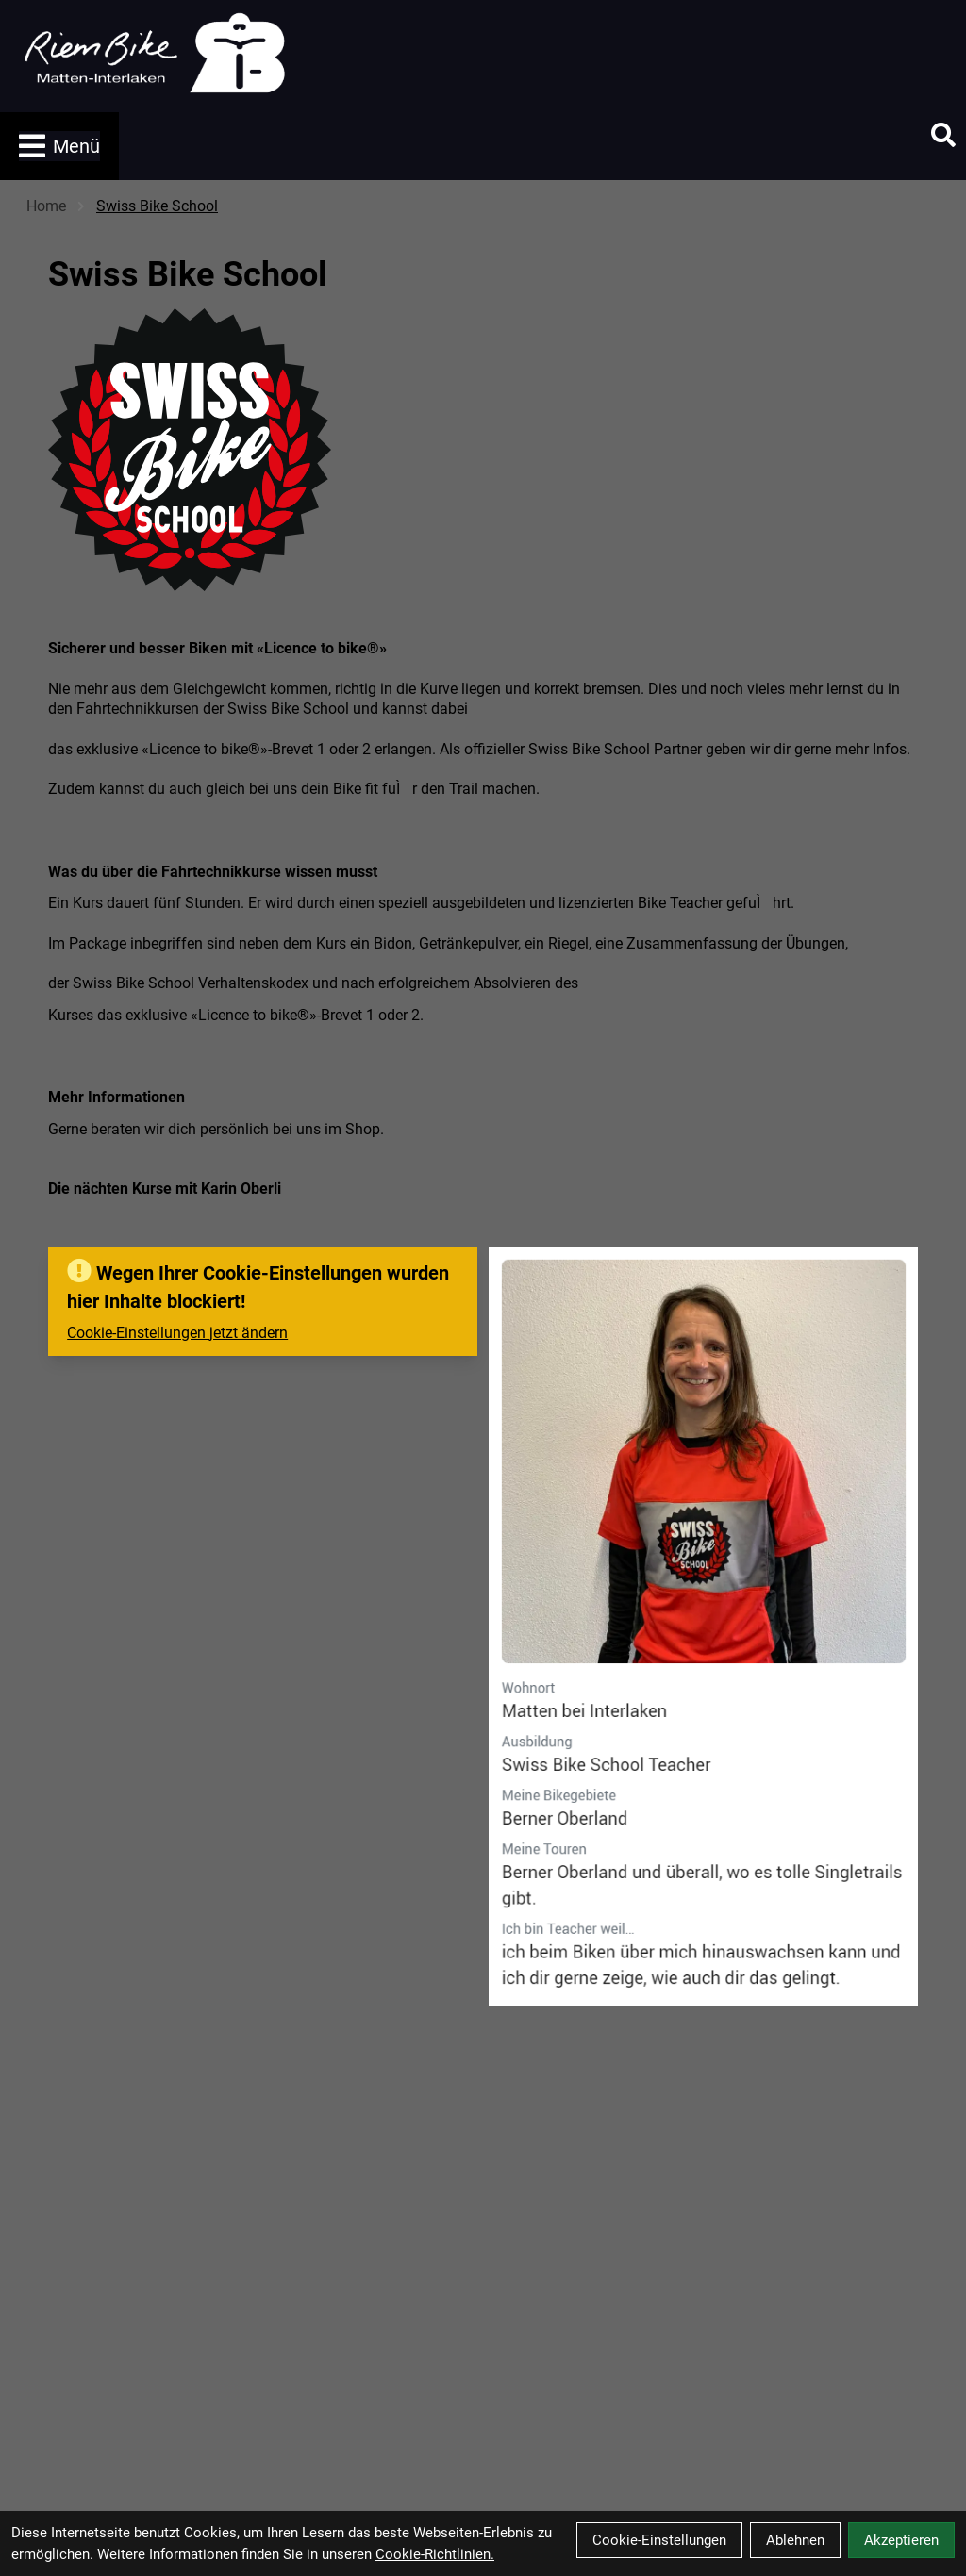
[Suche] (943, 134)
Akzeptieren (901, 2540)
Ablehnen (795, 2540)
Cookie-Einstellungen (659, 2540)
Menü (59, 146)
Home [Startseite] (46, 206)
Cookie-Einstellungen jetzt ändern (177, 1333)
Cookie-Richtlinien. (434, 2554)
